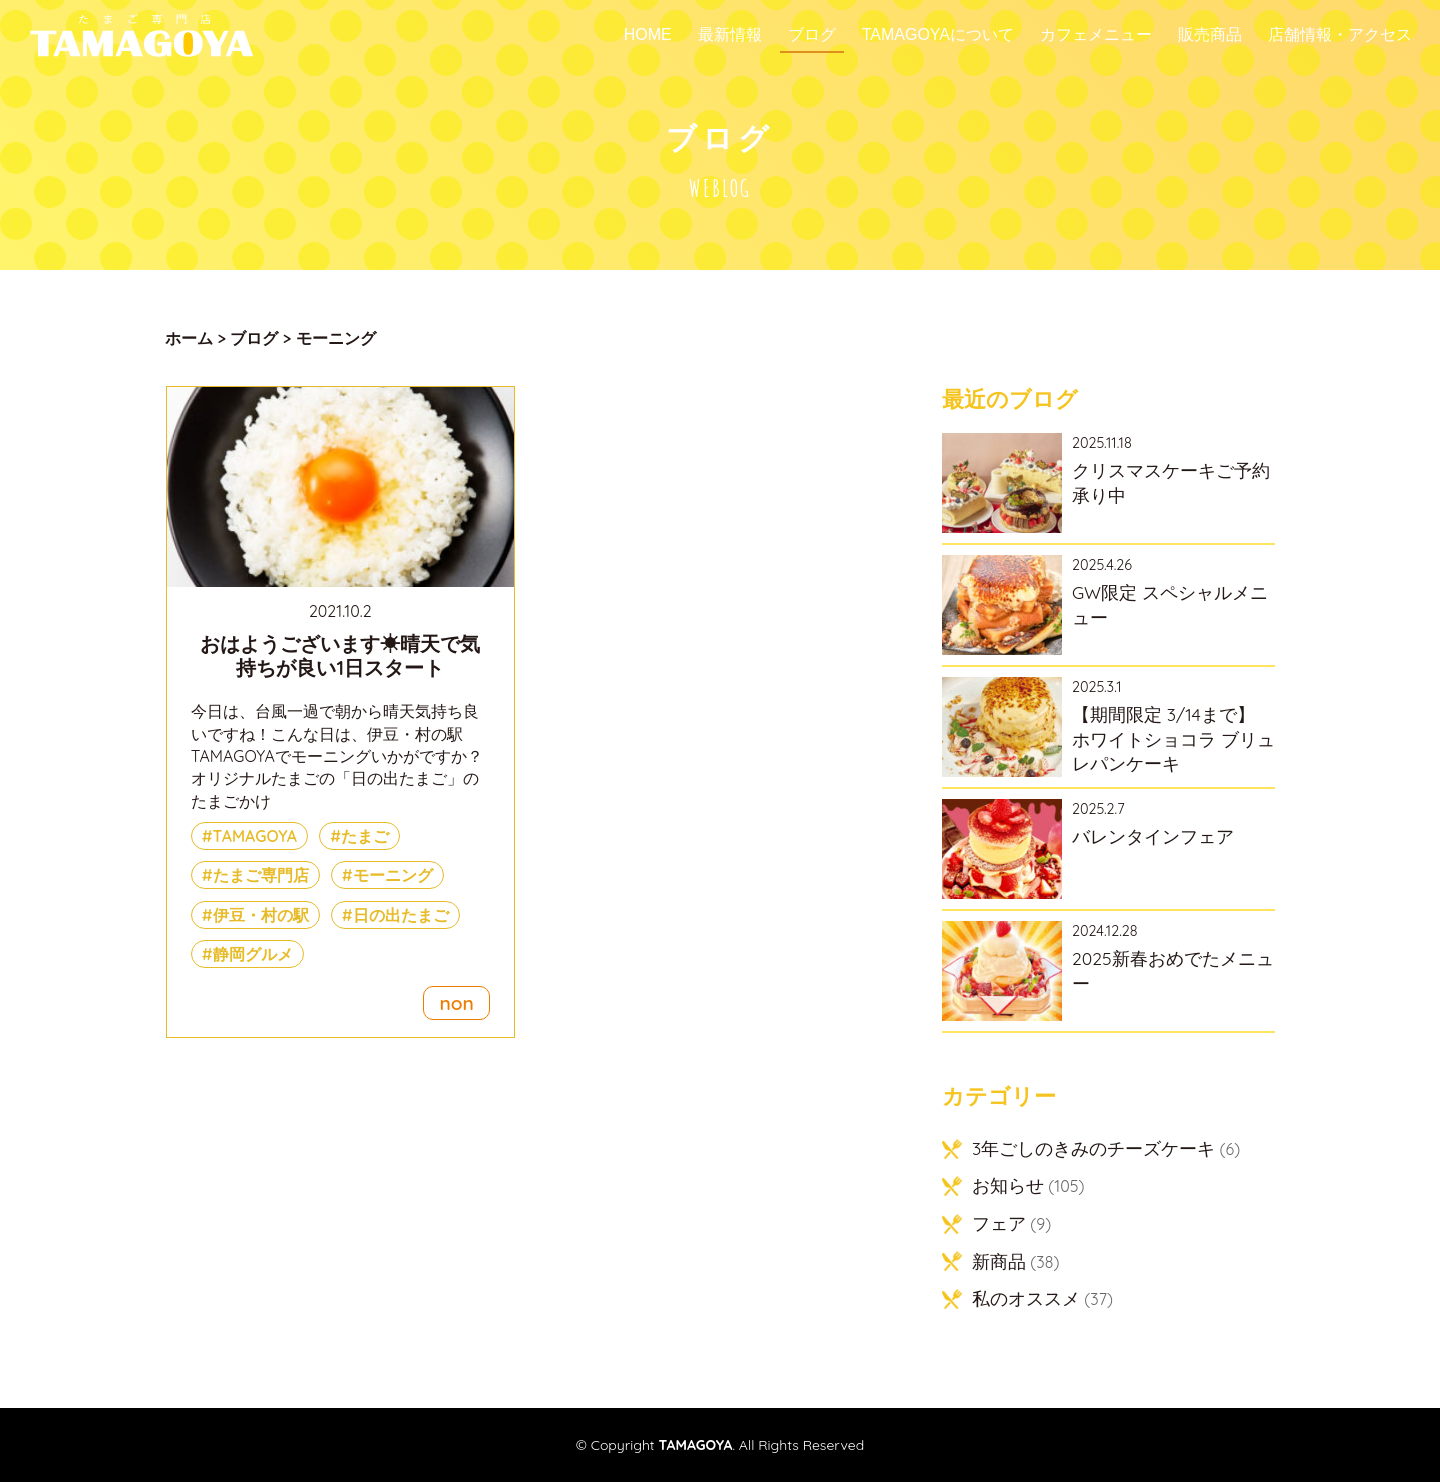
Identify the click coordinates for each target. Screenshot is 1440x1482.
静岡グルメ (253, 954)
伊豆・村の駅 (261, 915)
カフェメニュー (1096, 35)
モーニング (393, 875)
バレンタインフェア (1153, 836)
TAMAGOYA (255, 836)
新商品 (999, 1261)
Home (648, 35)
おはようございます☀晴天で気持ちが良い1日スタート (340, 655)
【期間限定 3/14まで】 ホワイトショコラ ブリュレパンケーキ (1173, 738)
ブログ (812, 35)
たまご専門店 (261, 875)
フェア (999, 1223)
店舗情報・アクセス (1340, 35)
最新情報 (730, 35)
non (456, 1003)
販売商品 (1210, 35)
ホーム (189, 338)
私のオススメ (1026, 1298)
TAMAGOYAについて (938, 35)
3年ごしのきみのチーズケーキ (1093, 1148)
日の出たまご (401, 915)
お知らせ (1008, 1185)
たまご (365, 836)
